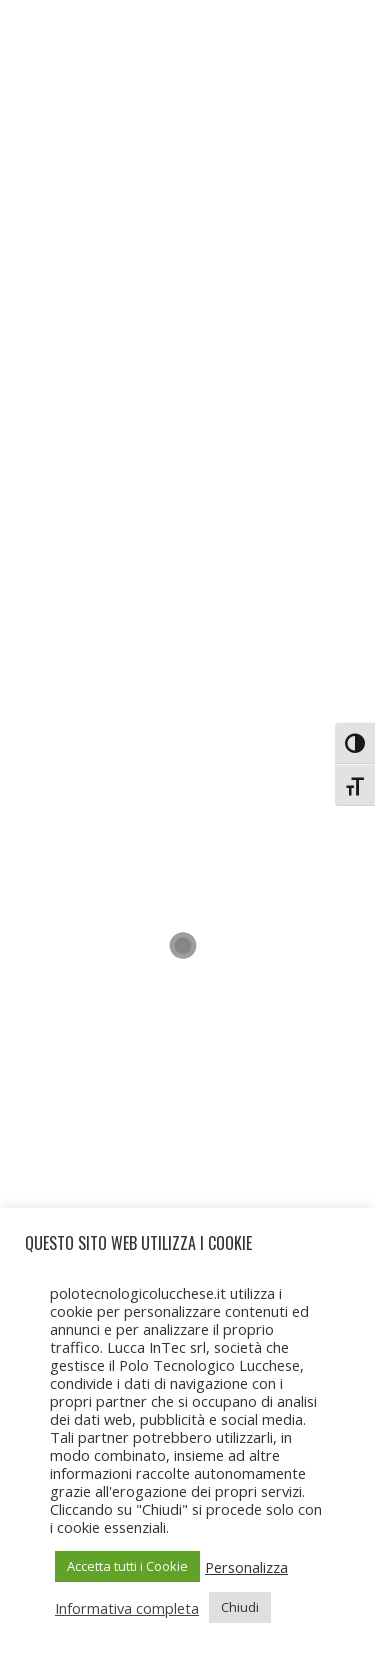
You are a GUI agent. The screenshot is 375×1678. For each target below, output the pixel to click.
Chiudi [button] (240, 1607)
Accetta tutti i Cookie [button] (127, 1566)
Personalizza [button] (246, 1567)
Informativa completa (127, 1608)
